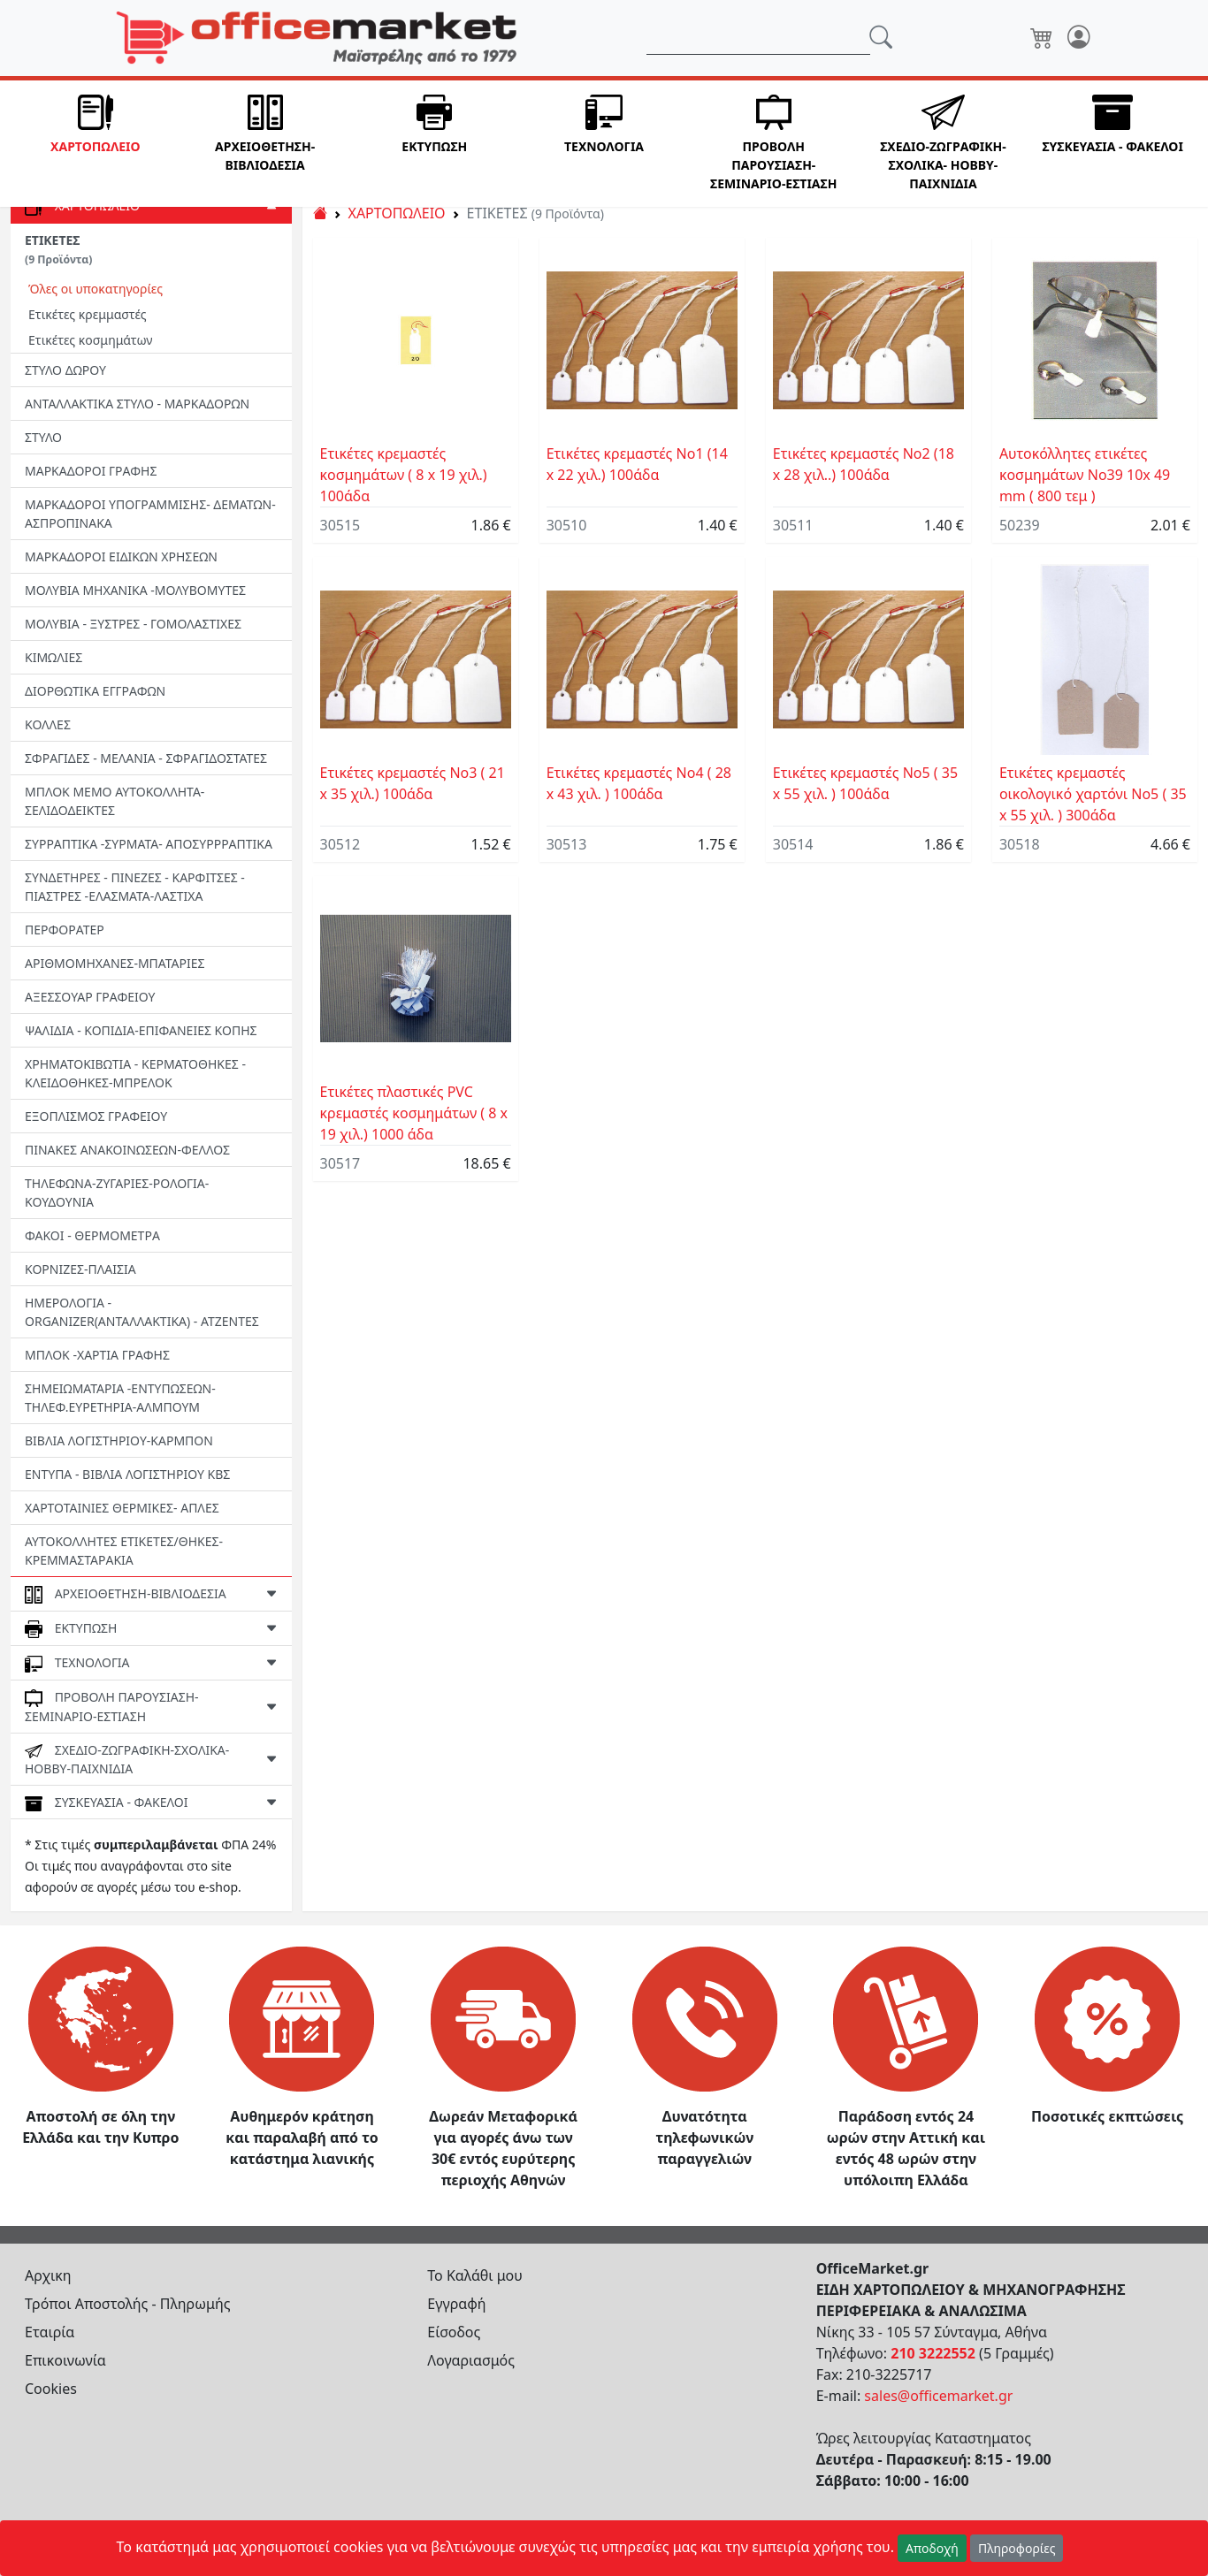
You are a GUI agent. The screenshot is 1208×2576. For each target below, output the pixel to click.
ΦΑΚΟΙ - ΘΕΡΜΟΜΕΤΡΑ (92, 1235)
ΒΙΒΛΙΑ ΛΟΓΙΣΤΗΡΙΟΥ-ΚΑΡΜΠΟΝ (119, 1440)
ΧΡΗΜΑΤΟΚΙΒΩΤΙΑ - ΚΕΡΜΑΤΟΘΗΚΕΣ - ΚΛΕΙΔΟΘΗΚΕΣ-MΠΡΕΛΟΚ (135, 1073)
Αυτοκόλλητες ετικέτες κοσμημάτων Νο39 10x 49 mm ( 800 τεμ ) (1084, 475)
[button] (95, 143)
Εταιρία (49, 2332)
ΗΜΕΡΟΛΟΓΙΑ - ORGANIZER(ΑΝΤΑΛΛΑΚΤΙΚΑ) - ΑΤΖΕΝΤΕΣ (142, 1312)
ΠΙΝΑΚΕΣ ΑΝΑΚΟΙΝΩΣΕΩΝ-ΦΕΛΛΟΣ (127, 1149)
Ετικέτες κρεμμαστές (87, 314)
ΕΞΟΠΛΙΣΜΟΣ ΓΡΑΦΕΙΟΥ (96, 1116)
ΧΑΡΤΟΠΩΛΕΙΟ (397, 213)
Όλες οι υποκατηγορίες (95, 288)
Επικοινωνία (65, 2360)
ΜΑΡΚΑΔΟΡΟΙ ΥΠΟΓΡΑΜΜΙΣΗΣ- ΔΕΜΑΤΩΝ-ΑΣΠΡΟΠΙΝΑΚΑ (150, 513)
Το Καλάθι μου (475, 2275)
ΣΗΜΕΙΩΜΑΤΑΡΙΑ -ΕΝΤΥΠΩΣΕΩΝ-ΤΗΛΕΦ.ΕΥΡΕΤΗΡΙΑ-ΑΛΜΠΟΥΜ (120, 1397)
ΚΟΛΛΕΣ (48, 724)
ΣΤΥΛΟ (43, 437)
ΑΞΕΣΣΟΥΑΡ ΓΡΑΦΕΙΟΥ (90, 996)
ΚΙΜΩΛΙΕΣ (53, 657)
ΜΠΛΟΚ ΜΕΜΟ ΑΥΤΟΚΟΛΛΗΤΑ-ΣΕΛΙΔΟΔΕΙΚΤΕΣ (114, 801)
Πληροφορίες (1017, 2548)
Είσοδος (453, 2332)
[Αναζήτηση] (758, 38)
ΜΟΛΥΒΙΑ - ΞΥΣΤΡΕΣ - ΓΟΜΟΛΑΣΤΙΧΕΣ (133, 623)
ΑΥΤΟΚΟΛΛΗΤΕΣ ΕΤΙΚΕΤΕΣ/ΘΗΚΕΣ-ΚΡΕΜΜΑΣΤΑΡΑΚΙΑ (124, 1550)
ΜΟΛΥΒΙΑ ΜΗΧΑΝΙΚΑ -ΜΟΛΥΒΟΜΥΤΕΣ (135, 590)
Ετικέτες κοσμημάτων (90, 340)
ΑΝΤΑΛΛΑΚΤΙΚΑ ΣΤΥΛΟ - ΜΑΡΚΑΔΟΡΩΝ (137, 403)
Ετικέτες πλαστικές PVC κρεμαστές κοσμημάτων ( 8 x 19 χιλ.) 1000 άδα (414, 1113)
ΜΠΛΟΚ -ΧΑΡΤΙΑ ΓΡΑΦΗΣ (97, 1354)
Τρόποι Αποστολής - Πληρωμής (128, 2303)
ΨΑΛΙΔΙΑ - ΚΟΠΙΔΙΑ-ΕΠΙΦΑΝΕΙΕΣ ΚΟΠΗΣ (141, 1030)
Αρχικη (48, 2275)
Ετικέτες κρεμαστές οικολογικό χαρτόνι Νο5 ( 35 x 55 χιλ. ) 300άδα (1093, 794)
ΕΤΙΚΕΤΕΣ (58, 249)
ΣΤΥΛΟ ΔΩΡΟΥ (65, 370)
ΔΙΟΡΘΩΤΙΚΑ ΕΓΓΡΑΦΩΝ (95, 690)
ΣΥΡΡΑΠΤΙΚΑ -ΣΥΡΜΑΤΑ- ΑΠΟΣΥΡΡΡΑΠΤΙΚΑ (148, 843)
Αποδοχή (932, 2548)
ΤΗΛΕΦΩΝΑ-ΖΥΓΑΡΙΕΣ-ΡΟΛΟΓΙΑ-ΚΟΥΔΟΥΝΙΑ (117, 1192)
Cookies (51, 2388)
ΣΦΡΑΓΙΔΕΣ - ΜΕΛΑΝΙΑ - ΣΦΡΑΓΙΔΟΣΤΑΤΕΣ (146, 758)
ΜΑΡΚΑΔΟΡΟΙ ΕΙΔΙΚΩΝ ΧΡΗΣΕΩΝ (121, 556)
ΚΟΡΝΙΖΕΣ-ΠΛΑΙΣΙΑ (80, 1269)
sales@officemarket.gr (938, 2395)
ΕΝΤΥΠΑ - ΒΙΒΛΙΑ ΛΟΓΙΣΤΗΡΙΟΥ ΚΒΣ (127, 1474)
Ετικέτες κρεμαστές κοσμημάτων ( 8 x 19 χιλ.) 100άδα (403, 475)
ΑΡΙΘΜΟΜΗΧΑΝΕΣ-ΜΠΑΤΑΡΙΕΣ (115, 963)
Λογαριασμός (471, 2360)
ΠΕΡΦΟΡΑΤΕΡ (64, 929)
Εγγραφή (456, 2303)
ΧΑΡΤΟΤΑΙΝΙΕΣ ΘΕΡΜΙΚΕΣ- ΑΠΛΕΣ (122, 1507)
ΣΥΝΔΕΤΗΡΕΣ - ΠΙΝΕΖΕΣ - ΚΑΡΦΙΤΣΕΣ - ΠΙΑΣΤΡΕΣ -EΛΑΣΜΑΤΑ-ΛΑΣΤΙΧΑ (135, 886)
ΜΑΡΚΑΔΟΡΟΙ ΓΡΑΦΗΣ (91, 470)
